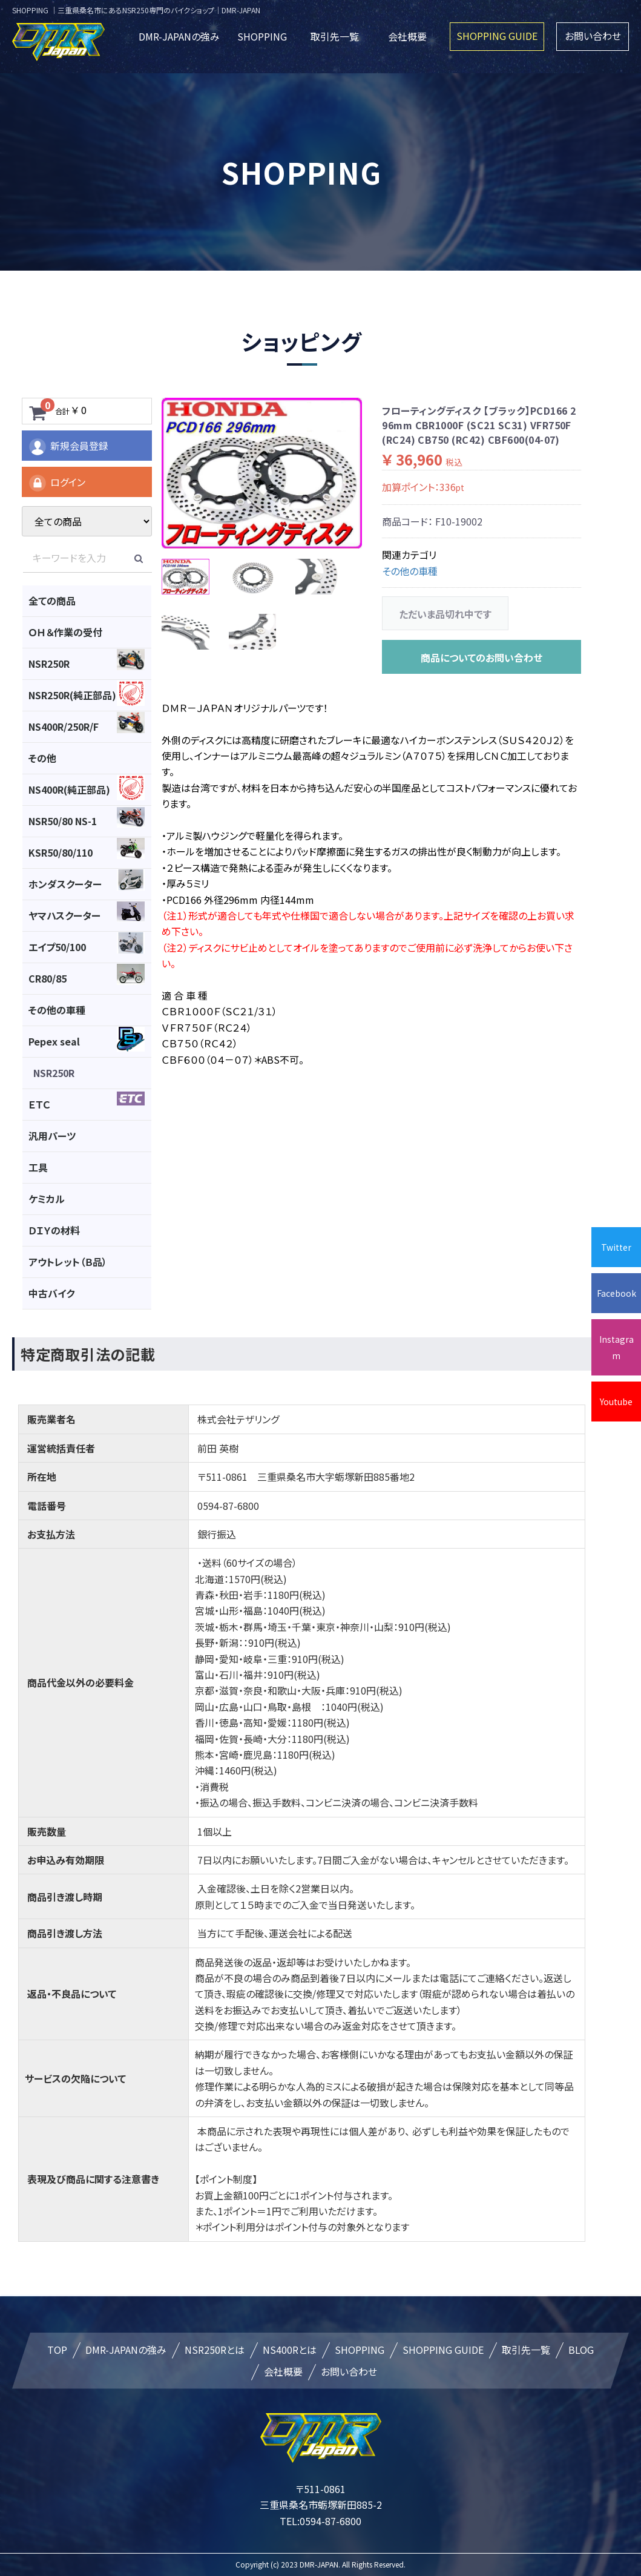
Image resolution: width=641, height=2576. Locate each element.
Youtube (616, 1401)
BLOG (581, 2349)
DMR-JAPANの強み (179, 36)
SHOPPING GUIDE (496, 35)
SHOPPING (262, 36)
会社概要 (407, 36)
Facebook (616, 1293)
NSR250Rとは (215, 2349)
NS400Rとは (290, 2349)
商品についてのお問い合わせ (481, 657)
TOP (57, 2349)
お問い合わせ (593, 35)
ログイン (56, 483)
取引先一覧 (335, 36)
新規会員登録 (68, 446)
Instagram (616, 1347)
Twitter (616, 1247)
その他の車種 (410, 571)
